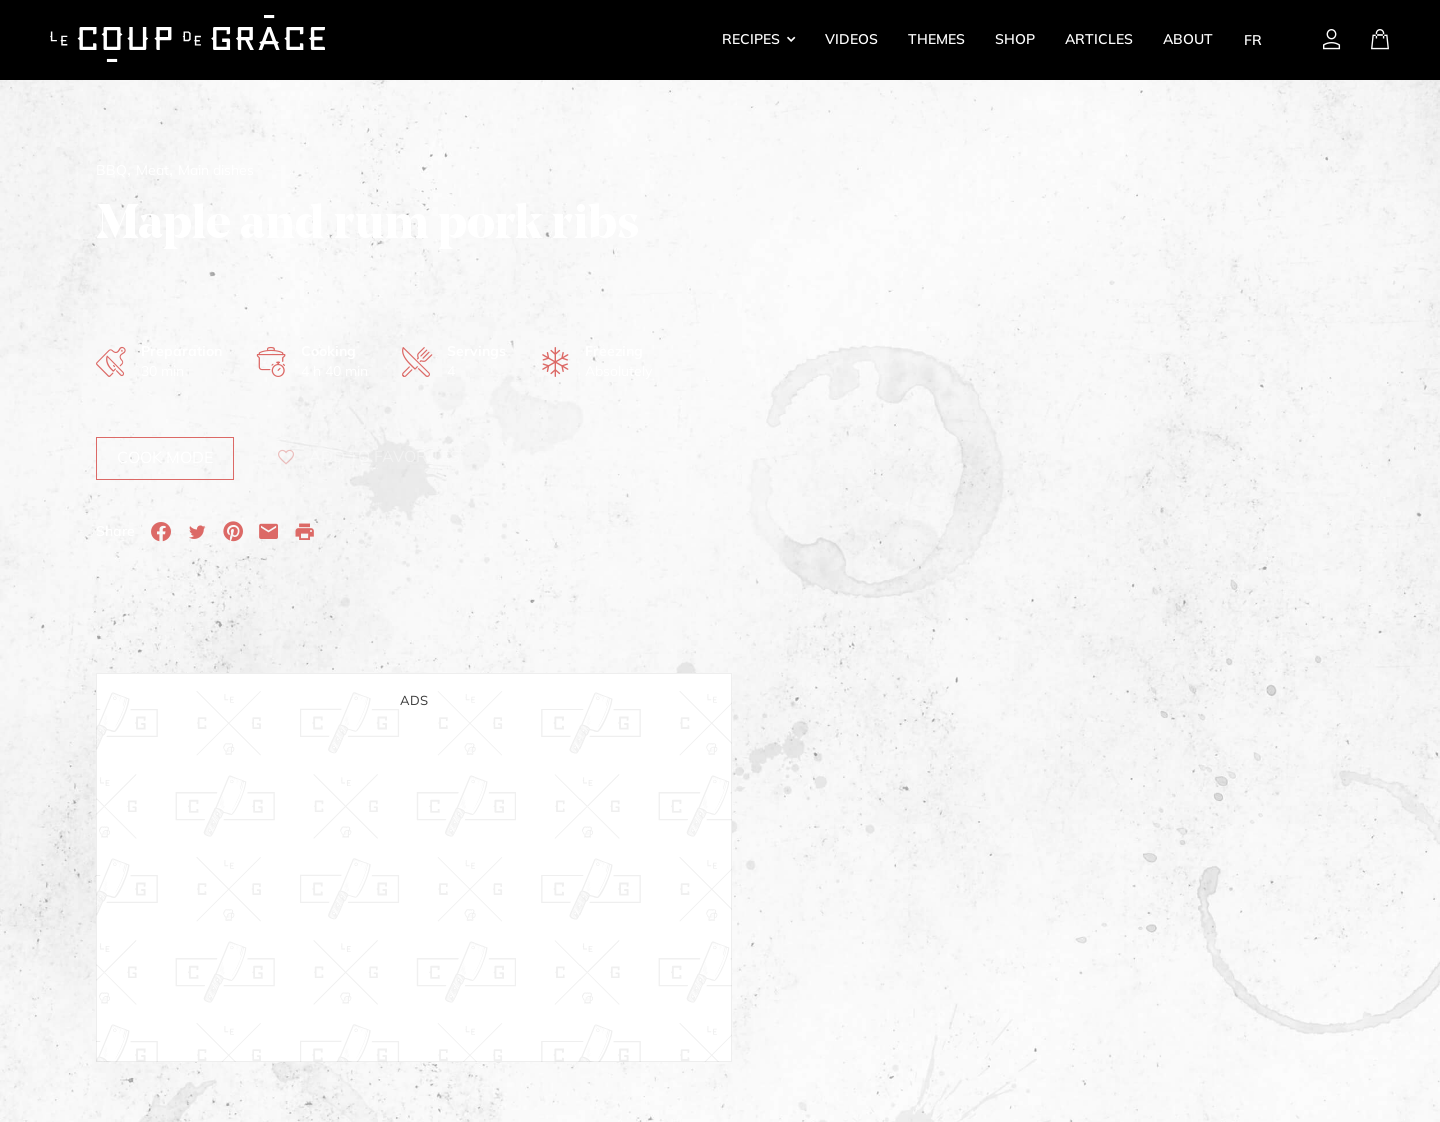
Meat (152, 170)
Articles (1099, 39)
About (1188, 39)
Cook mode (165, 457)
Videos (851, 39)
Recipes (751, 39)
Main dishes (216, 170)
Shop (1015, 39)
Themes (936, 39)
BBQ (111, 170)
